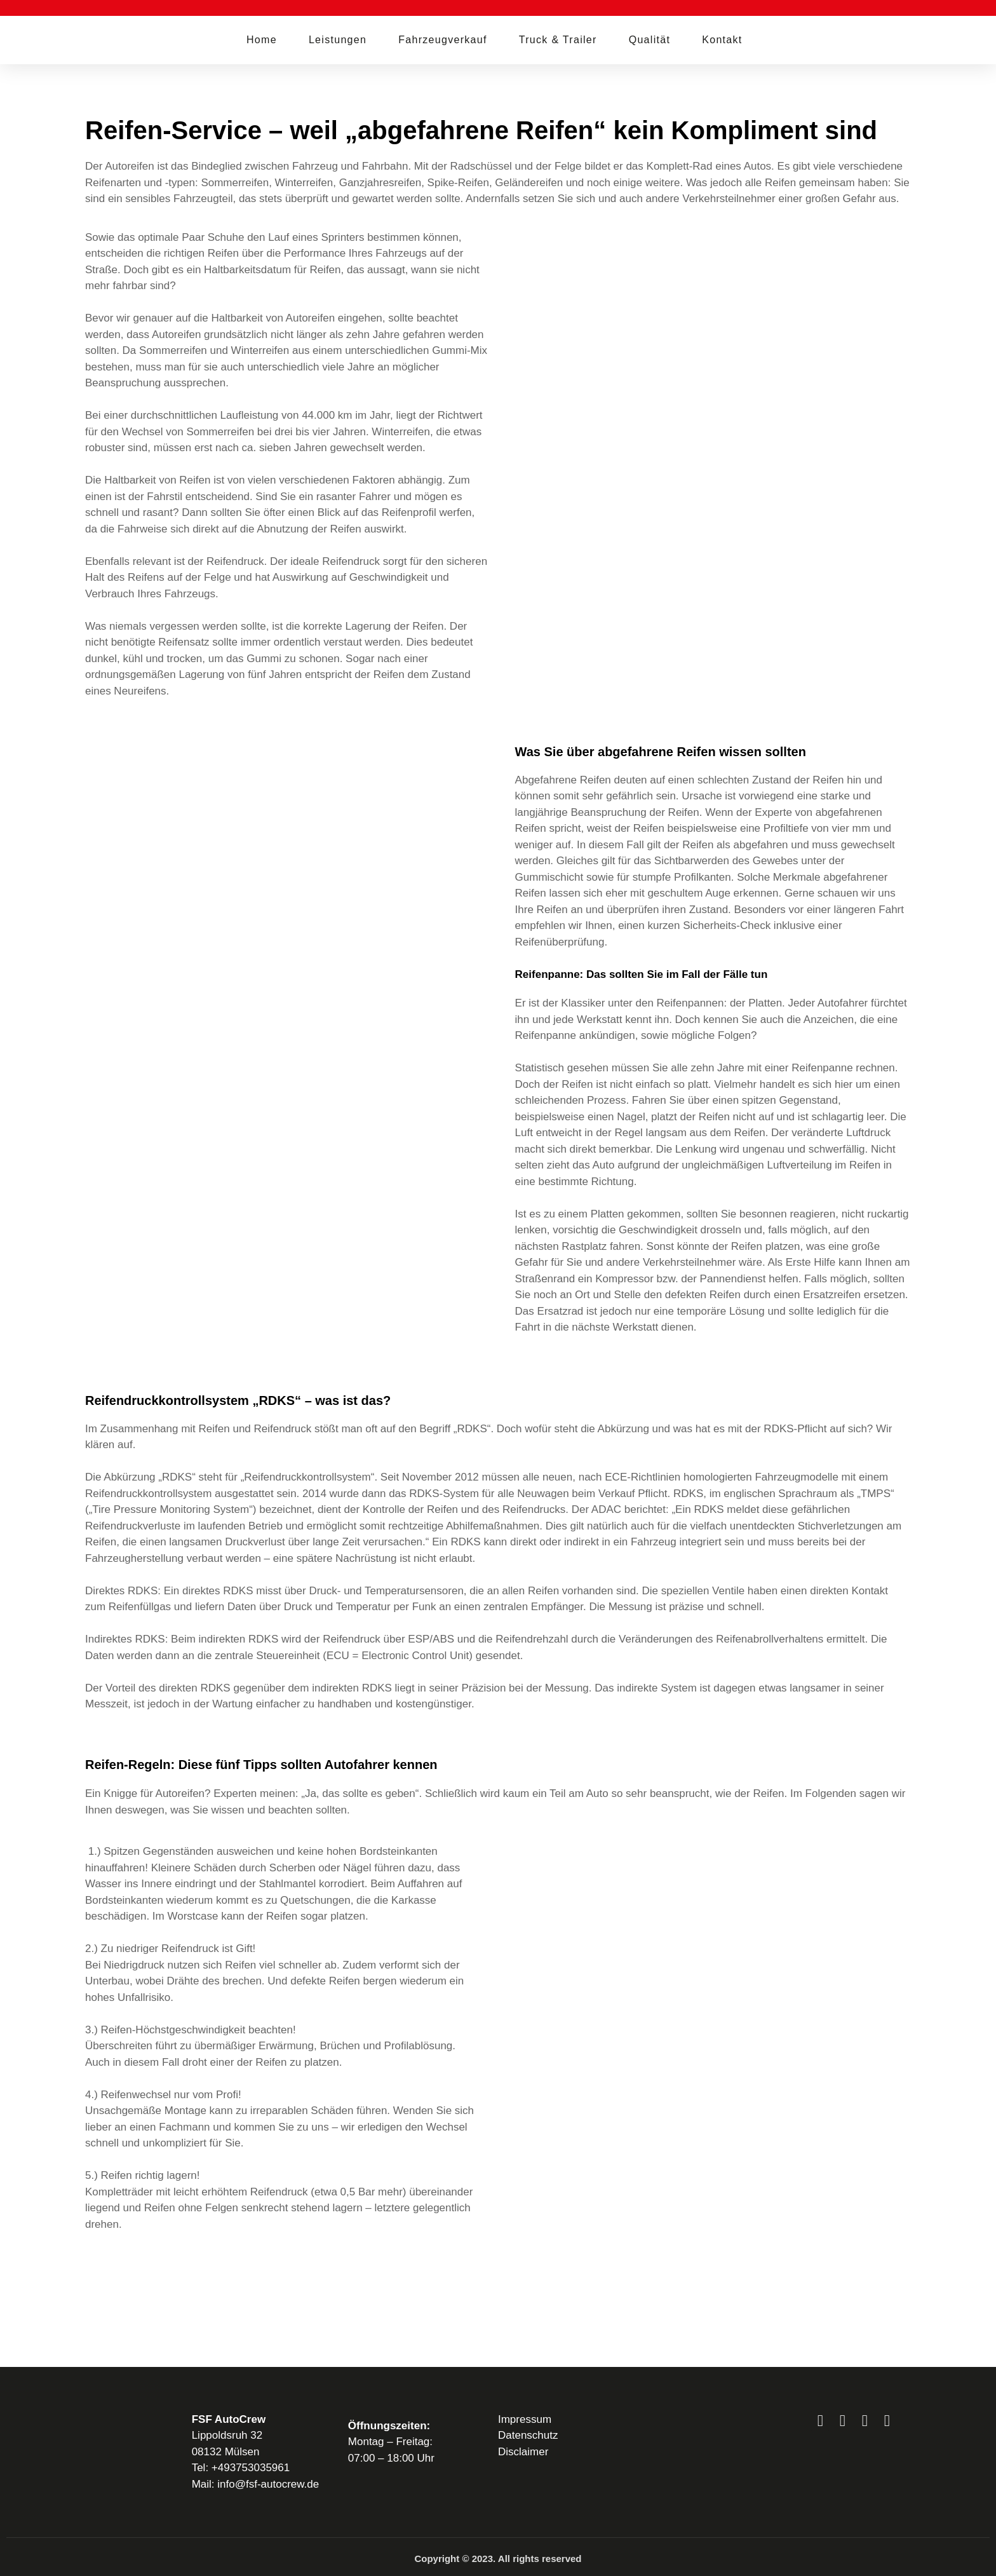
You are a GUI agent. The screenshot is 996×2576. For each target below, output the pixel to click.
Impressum (524, 2419)
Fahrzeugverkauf (442, 39)
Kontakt (722, 39)
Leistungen (338, 39)
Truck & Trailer (558, 39)
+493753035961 (251, 2468)
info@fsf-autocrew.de (268, 2484)
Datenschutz (528, 2435)
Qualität (650, 39)
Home (261, 39)
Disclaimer (523, 2452)
